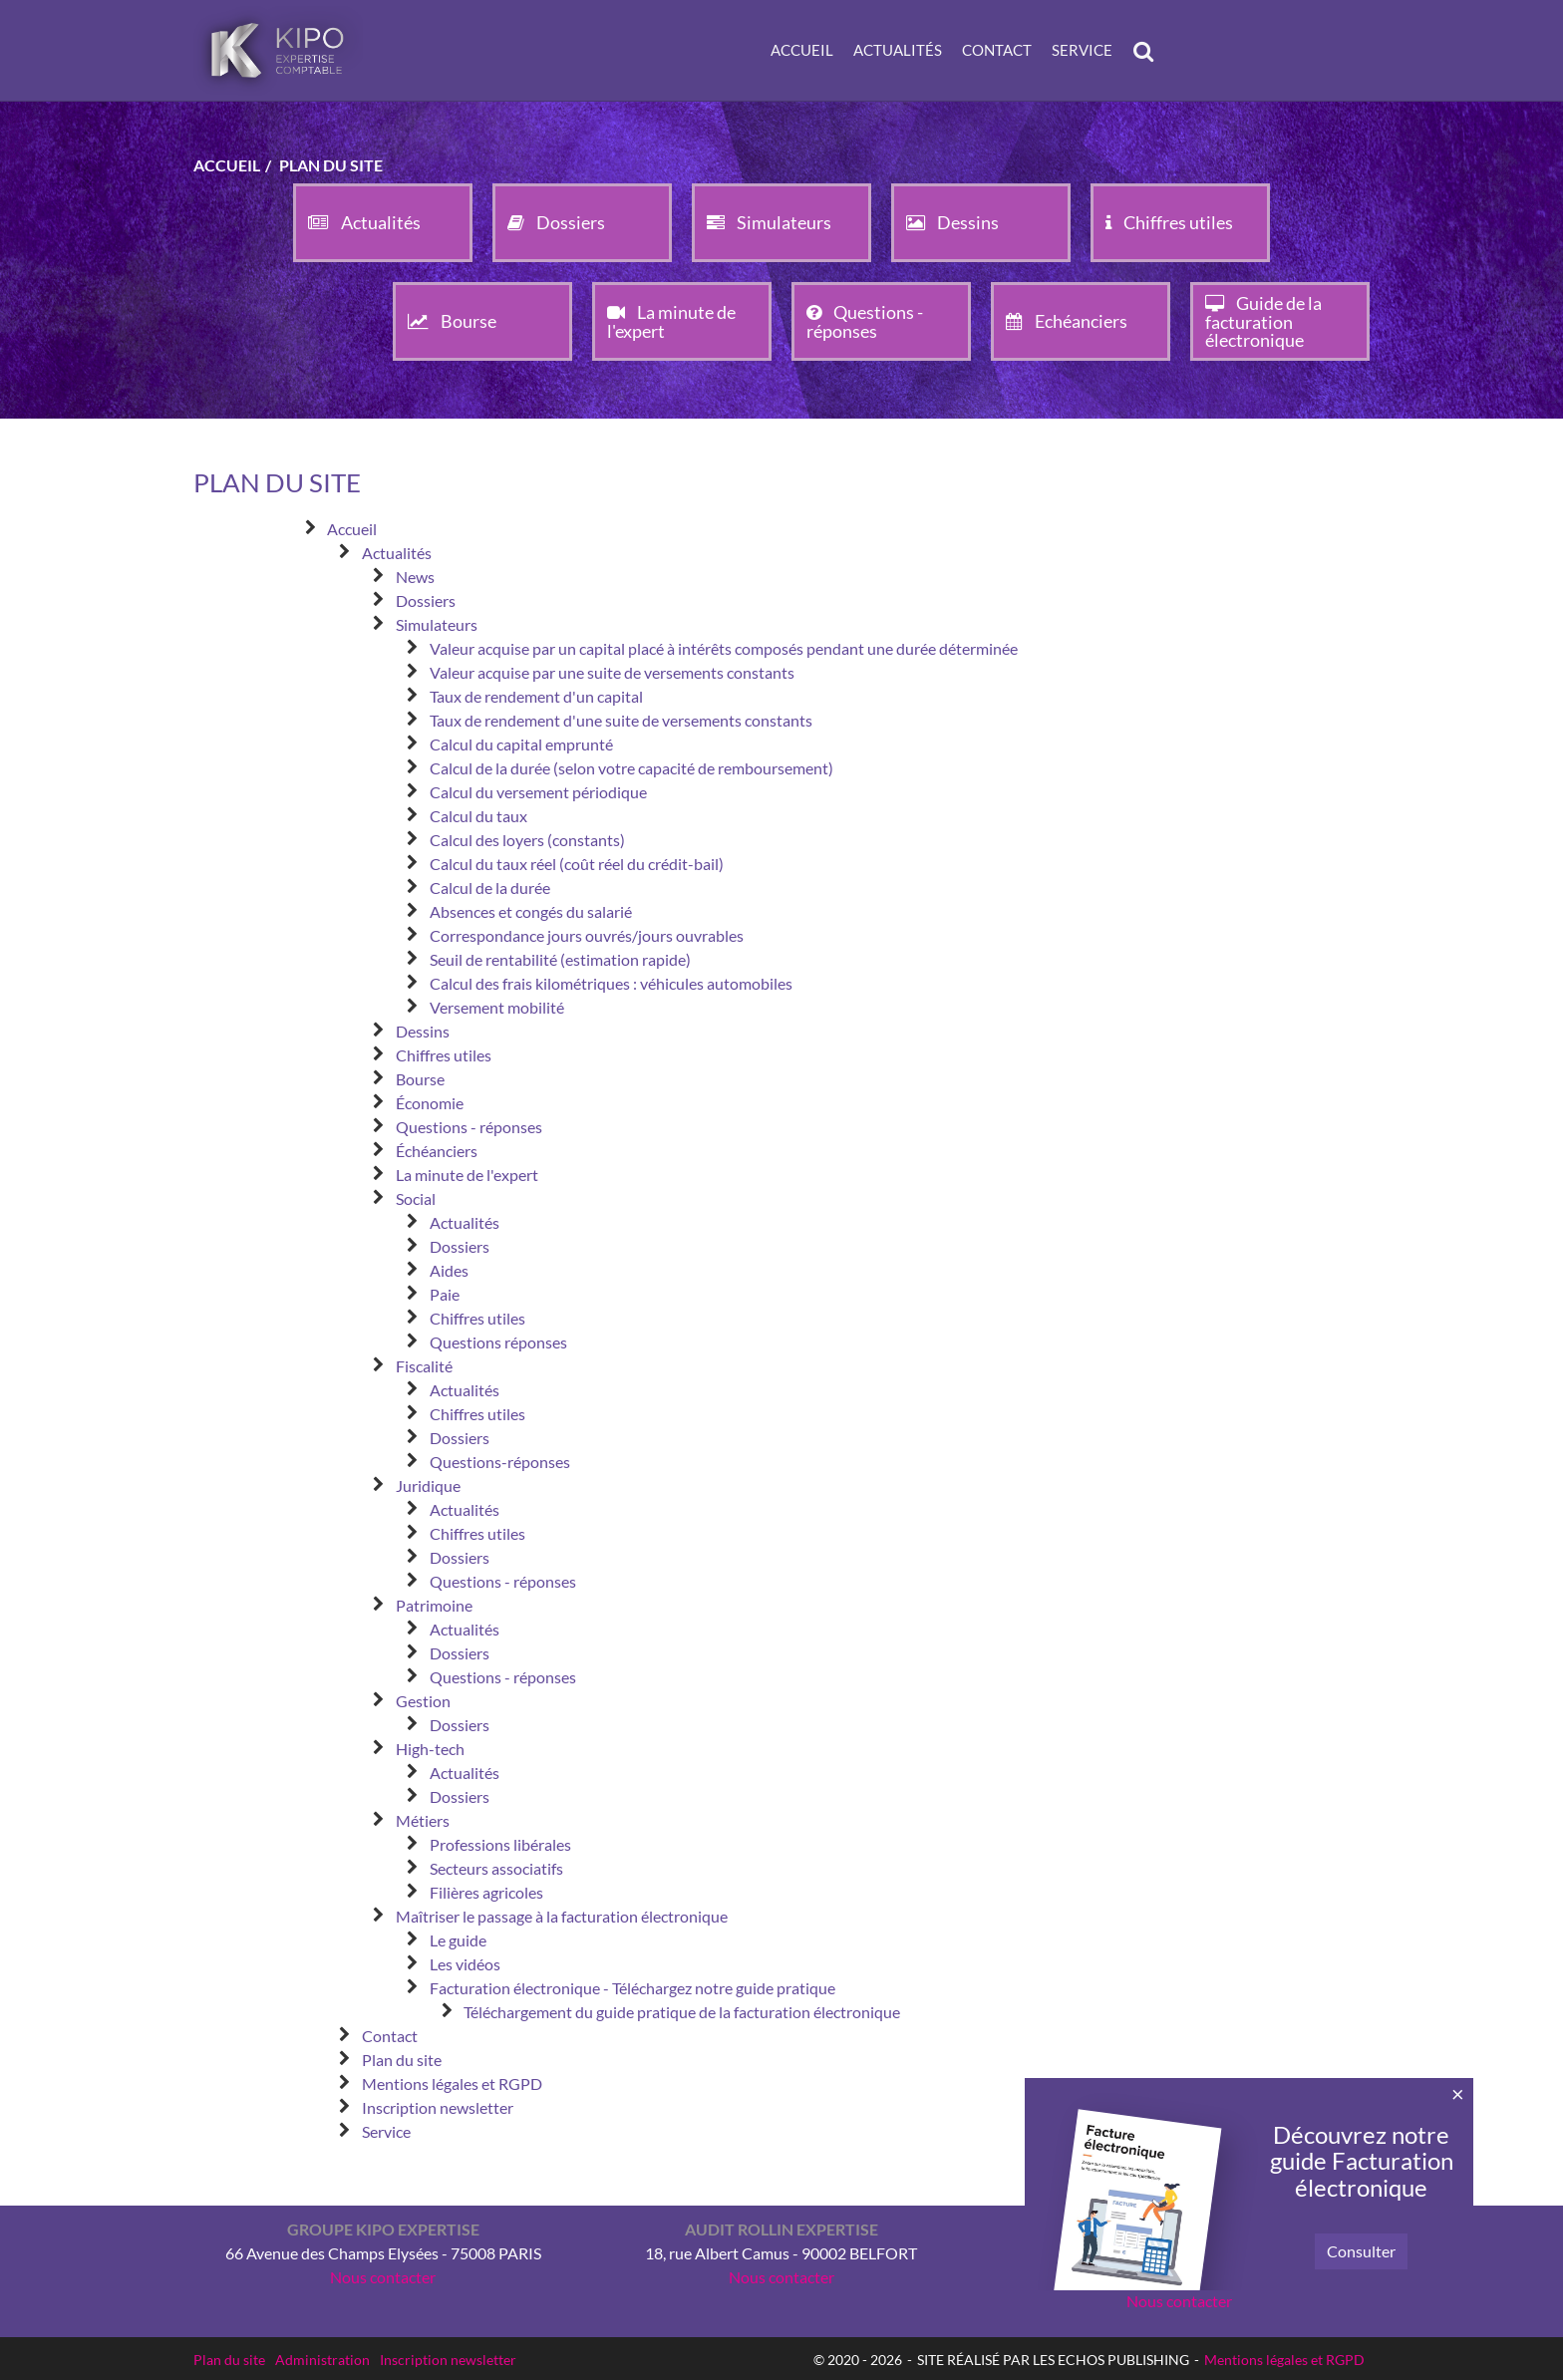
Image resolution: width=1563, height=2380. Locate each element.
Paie (445, 1294)
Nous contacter (383, 2276)
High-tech (430, 1748)
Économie (430, 1102)
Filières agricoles (486, 1892)
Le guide (458, 1940)
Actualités (897, 50)
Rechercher (1148, 51)
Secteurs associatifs (496, 1868)
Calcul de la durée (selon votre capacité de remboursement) (631, 767)
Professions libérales (500, 1844)
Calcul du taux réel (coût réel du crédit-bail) (577, 863)
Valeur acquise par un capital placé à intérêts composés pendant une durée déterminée (724, 648)
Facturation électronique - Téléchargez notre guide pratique (632, 1987)
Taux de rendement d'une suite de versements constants (621, 720)
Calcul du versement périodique (538, 791)
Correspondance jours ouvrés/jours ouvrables (587, 935)
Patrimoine (434, 1605)
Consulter (1361, 2250)
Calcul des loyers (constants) (527, 839)
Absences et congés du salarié (531, 911)
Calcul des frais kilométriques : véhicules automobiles (611, 983)
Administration (322, 2359)
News (415, 576)
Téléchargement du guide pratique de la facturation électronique (682, 2011)
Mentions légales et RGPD (452, 2083)
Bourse (420, 1078)
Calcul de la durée (490, 887)
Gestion (423, 1700)
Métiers (423, 1820)
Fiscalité (424, 1365)
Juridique (428, 1485)
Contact (997, 50)
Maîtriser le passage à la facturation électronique (562, 1916)
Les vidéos (465, 1963)
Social (416, 1198)
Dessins (423, 1031)
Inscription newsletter (437, 2107)
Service (1082, 50)
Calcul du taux (478, 815)
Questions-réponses (500, 1461)
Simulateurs (436, 624)
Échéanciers (436, 1150)
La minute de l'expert (467, 1174)
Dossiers (426, 600)
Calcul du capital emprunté (521, 744)
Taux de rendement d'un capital (536, 696)
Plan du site (402, 2059)
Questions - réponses (469, 1126)
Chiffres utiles (443, 1054)
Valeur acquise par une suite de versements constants (612, 672)
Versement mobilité (497, 1007)
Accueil (802, 50)
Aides (449, 1270)
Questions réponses (498, 1342)
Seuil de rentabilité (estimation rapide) (560, 959)
